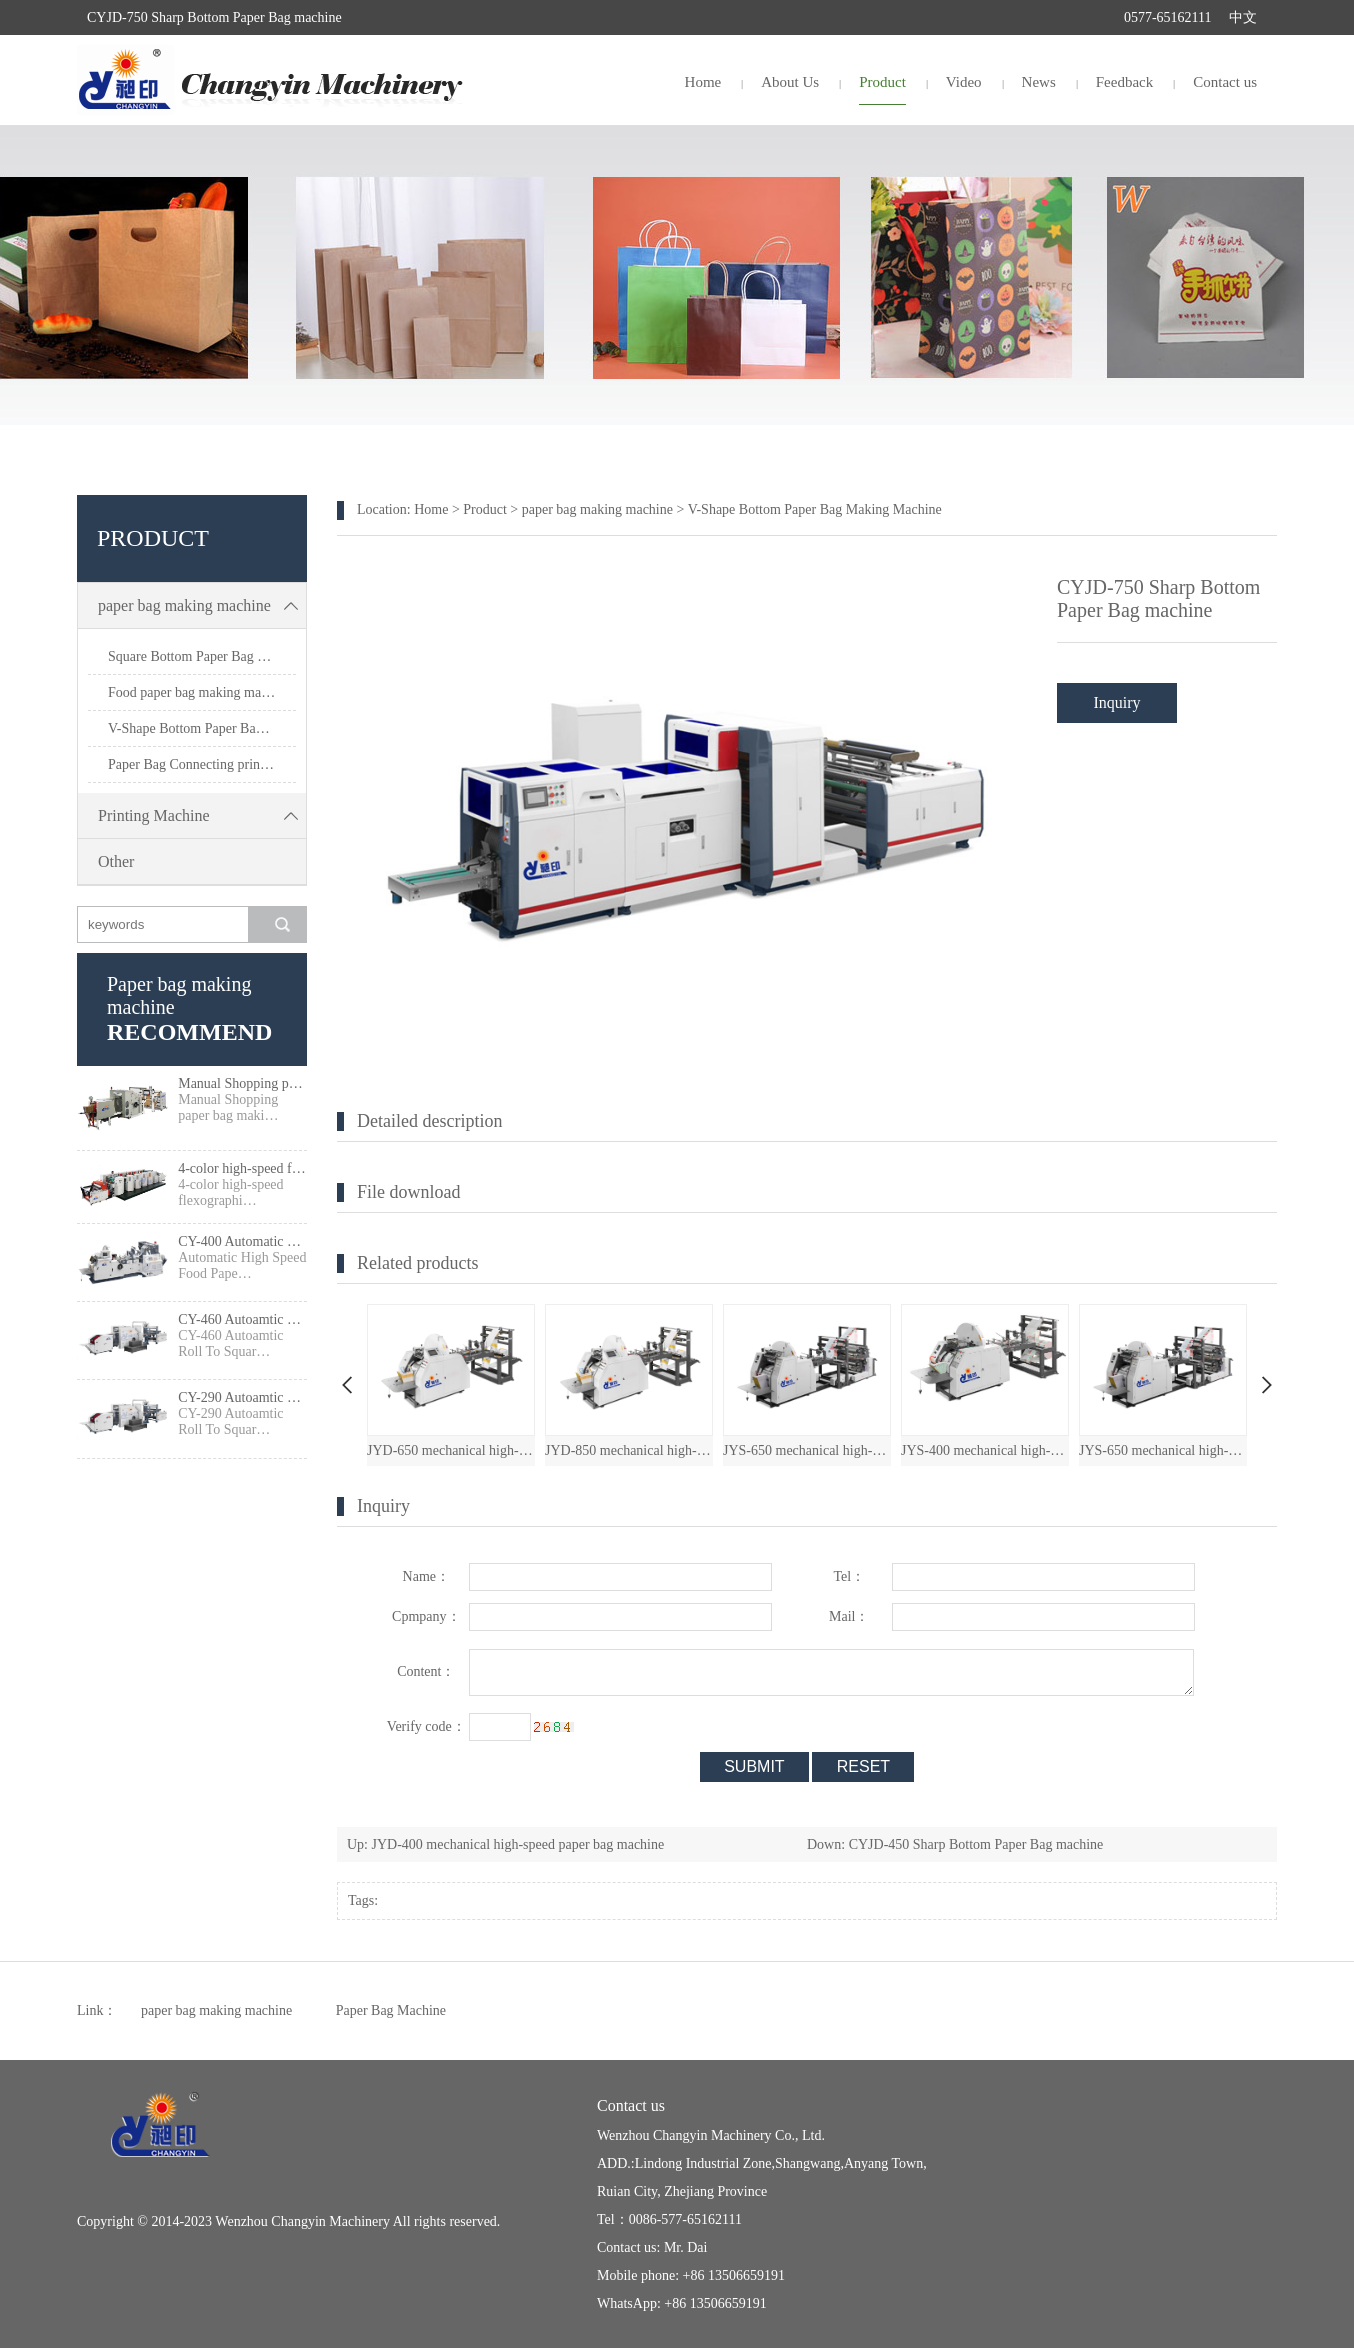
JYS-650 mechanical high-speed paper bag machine (807, 1450)
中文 (1243, 17)
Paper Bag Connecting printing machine (202, 764)
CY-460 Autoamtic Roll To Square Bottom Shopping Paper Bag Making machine (242, 1319)
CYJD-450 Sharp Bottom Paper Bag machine (976, 1844)
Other (116, 861)
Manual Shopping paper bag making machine (242, 1083)
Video (964, 82)
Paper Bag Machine (391, 2010)
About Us (790, 82)
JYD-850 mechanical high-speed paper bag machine (629, 1450)
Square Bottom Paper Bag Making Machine (202, 656)
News (1039, 82)
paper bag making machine (202, 605)
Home (703, 82)
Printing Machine (202, 815)
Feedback (1124, 82)
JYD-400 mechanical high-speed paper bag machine (518, 1844)
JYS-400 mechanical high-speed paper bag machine (985, 1450)
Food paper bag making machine (200, 692)
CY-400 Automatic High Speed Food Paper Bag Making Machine (242, 1241)
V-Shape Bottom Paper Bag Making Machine (202, 728)
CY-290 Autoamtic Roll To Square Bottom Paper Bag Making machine (242, 1397)
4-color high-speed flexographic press (242, 1168)
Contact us (1225, 82)
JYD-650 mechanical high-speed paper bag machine (451, 1450)
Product (882, 82)
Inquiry (1116, 702)
